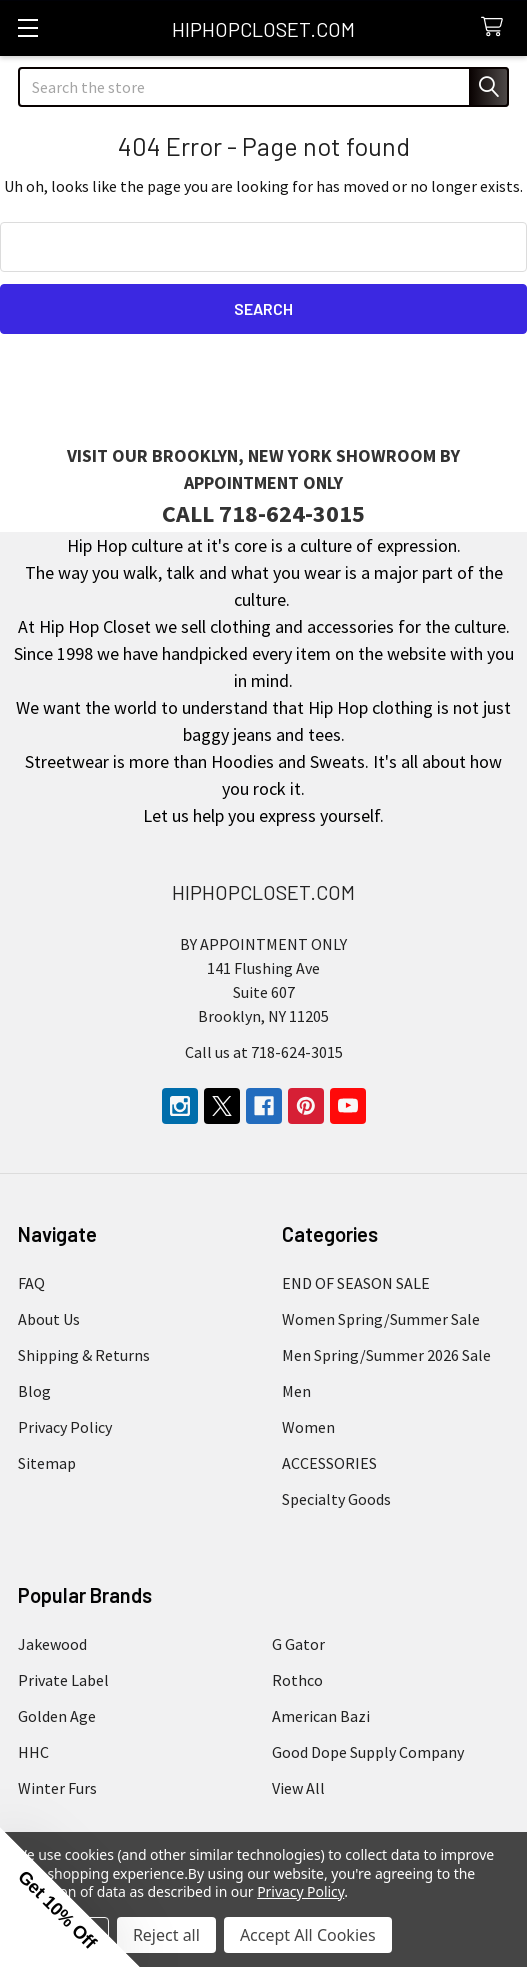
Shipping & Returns (84, 1355)
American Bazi (321, 1716)
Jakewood (52, 1644)
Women (308, 1427)
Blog (34, 1391)
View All (298, 1788)
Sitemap (47, 1463)
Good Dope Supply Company (368, 1752)
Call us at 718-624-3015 (264, 1052)
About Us (49, 1319)
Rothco (297, 1680)
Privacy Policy (65, 1427)
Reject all (166, 1935)
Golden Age (57, 1716)
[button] (70, 1897)
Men (296, 1391)
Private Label (63, 1680)
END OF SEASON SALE (356, 1283)
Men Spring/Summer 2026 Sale (386, 1355)
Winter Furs (57, 1788)
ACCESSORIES (329, 1463)
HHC (33, 1752)
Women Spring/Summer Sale (381, 1319)
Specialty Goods (336, 1499)
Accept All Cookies (308, 1935)
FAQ (31, 1283)
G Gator (298, 1644)
